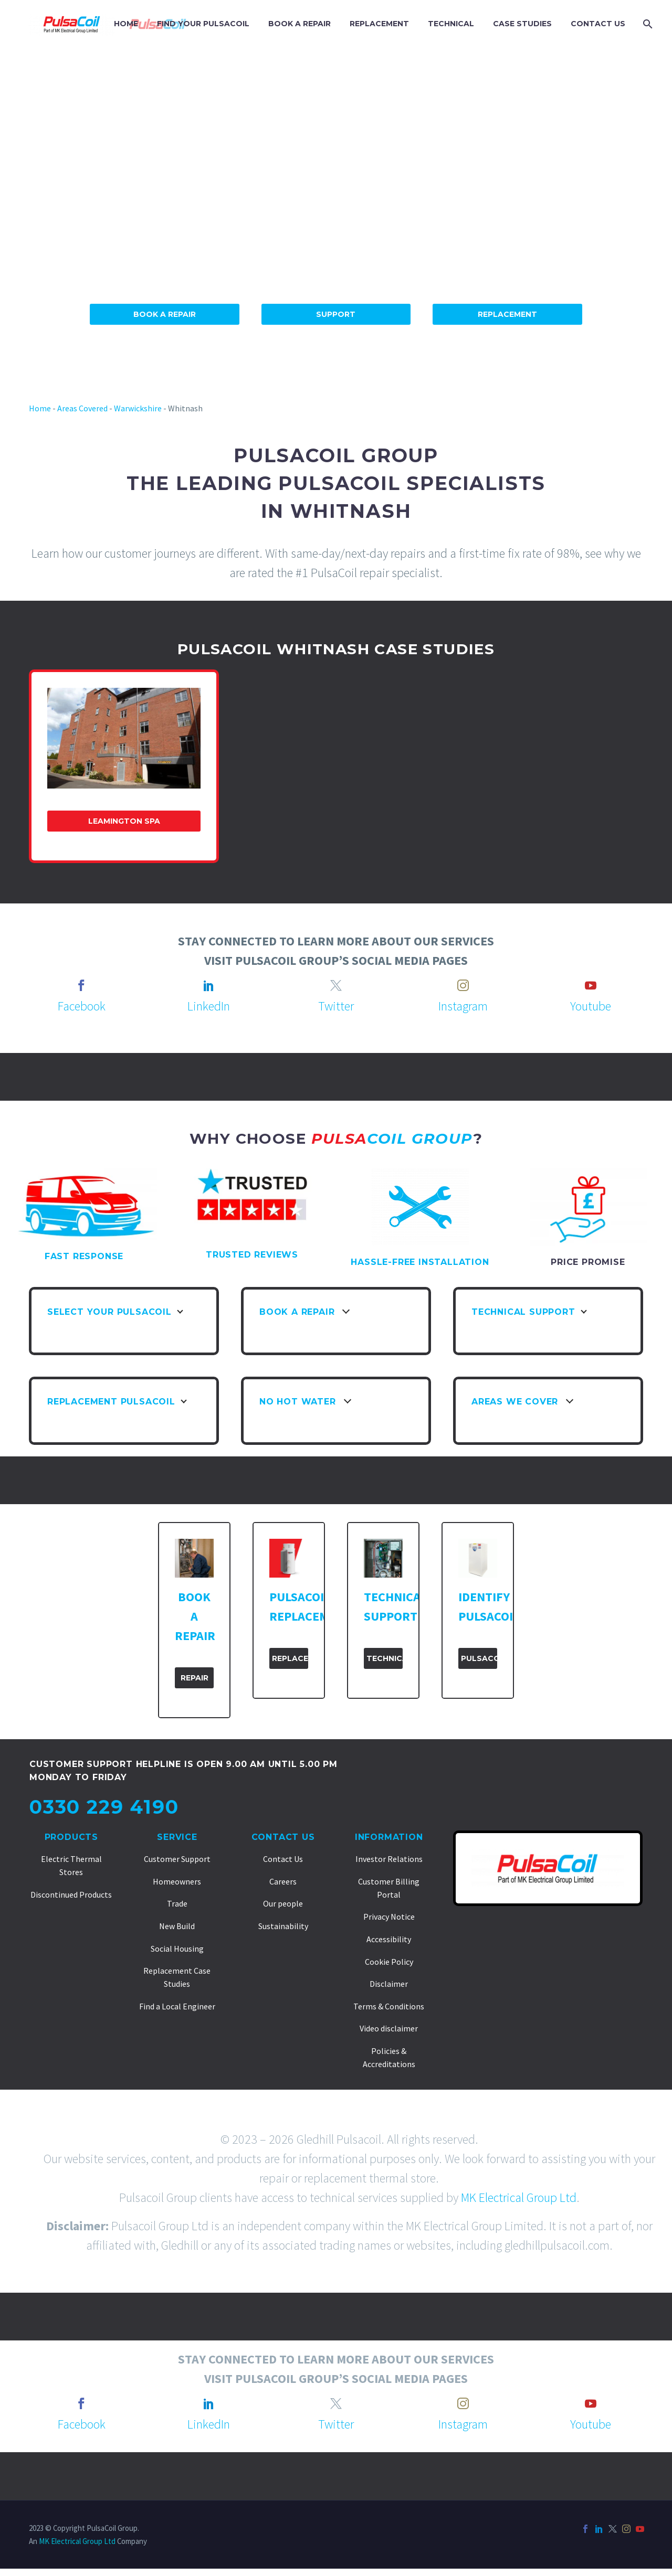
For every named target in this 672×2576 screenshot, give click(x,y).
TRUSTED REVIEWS (252, 1255)
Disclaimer (389, 1983)
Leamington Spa (124, 821)
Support (335, 314)
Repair (194, 1678)
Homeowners (177, 1881)
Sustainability (283, 1926)
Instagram (463, 1006)
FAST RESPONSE (84, 1256)
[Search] (646, 23)
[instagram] (463, 985)
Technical (384, 1658)
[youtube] (590, 985)
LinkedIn (208, 1006)
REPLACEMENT (379, 23)
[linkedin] (209, 985)
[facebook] (81, 985)
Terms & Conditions (388, 2006)
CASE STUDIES (522, 23)
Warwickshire (138, 408)
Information (389, 1837)
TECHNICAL (451, 23)
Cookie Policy (389, 1961)
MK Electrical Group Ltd (518, 2197)
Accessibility (388, 1939)
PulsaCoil (479, 1658)
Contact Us (283, 1837)
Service (177, 1837)
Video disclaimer (389, 2028)
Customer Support (177, 1859)
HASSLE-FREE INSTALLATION (420, 1262)
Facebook (82, 1006)
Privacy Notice (389, 1916)
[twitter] (336, 985)
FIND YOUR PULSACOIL (203, 23)
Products (71, 1837)
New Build (177, 1926)
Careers (283, 1881)
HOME (126, 23)
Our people (283, 1903)
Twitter (336, 1006)
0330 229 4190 (103, 1806)
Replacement (507, 314)
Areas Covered (82, 408)
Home (40, 408)
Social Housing (177, 1948)
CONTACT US (598, 23)
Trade (177, 1903)
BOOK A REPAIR (299, 23)
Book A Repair (164, 314)
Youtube (590, 1006)
